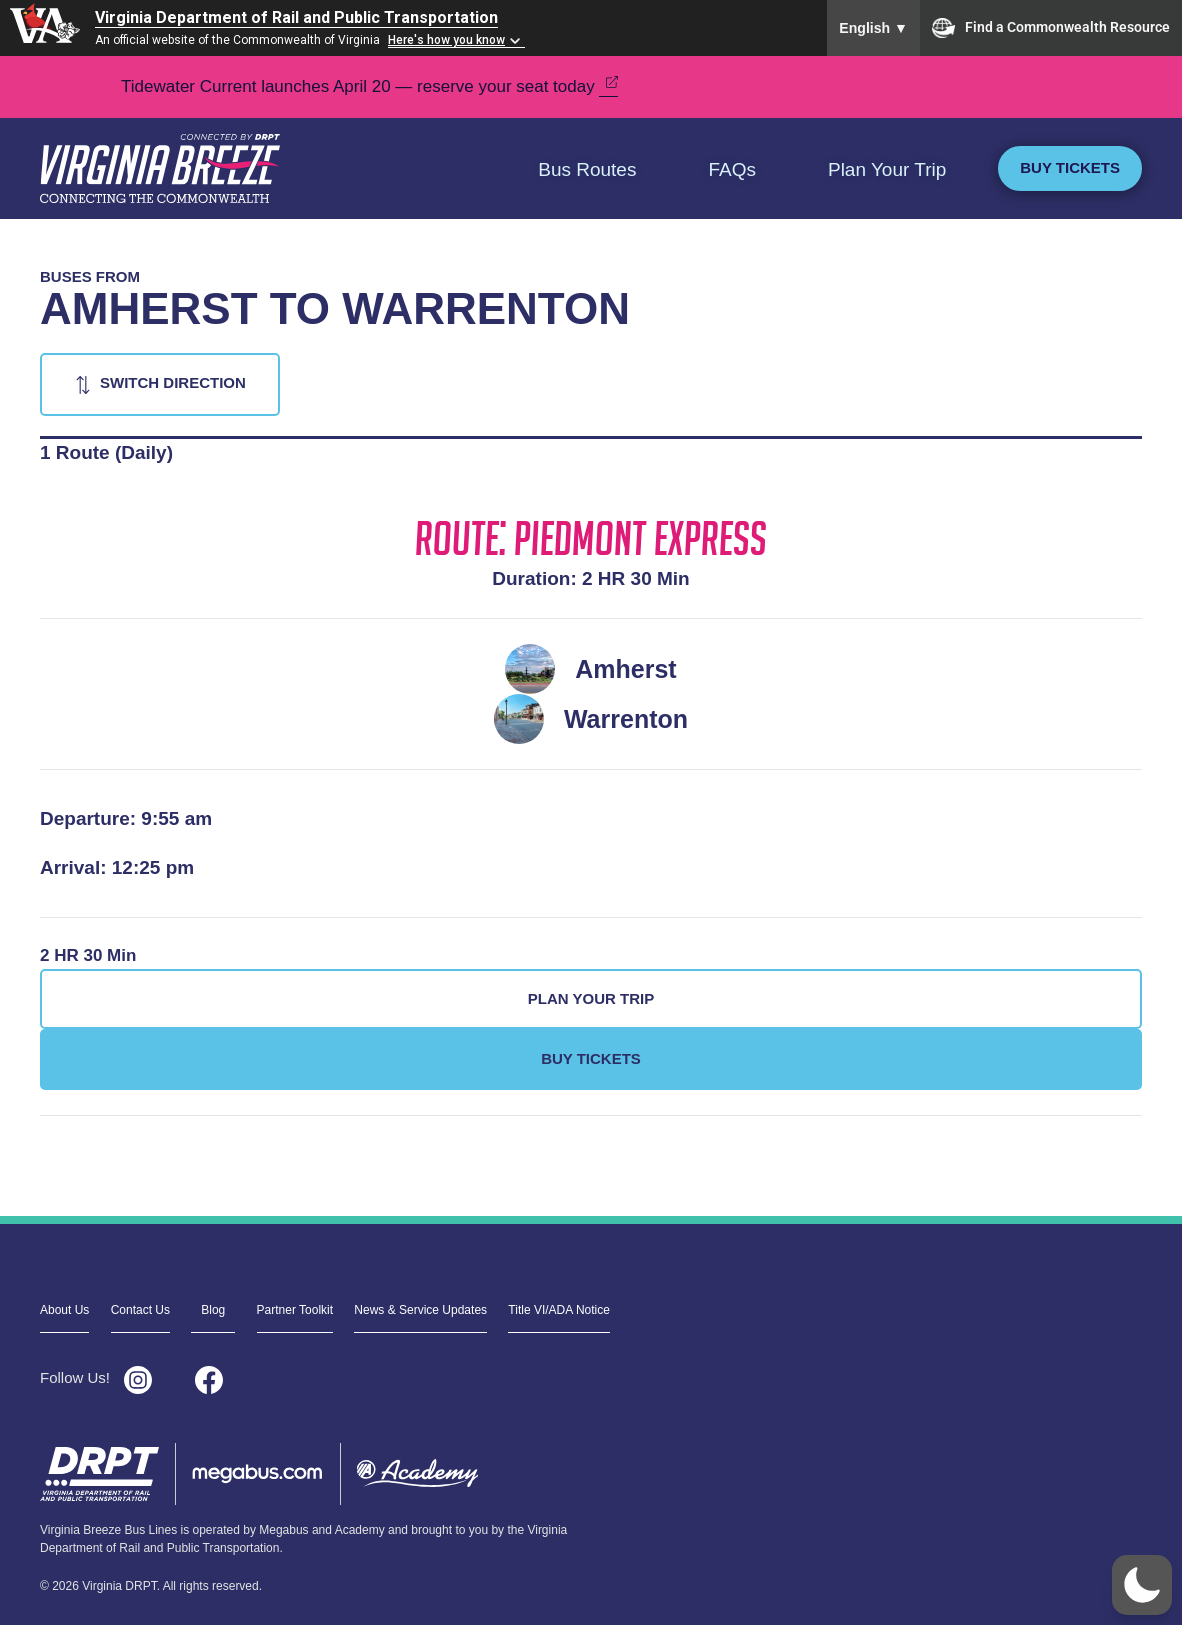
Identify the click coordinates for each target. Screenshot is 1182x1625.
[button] (1142, 1585)
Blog (213, 1310)
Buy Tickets (1070, 167)
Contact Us (140, 1310)
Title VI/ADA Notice (559, 1310)
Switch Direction (173, 382)
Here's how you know (446, 40)
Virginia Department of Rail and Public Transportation (296, 17)
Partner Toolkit (295, 1310)
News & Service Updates (420, 1310)
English (873, 28)
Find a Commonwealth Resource (1051, 28)
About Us (64, 1310)
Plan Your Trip (887, 169)
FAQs (732, 169)
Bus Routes (587, 169)
